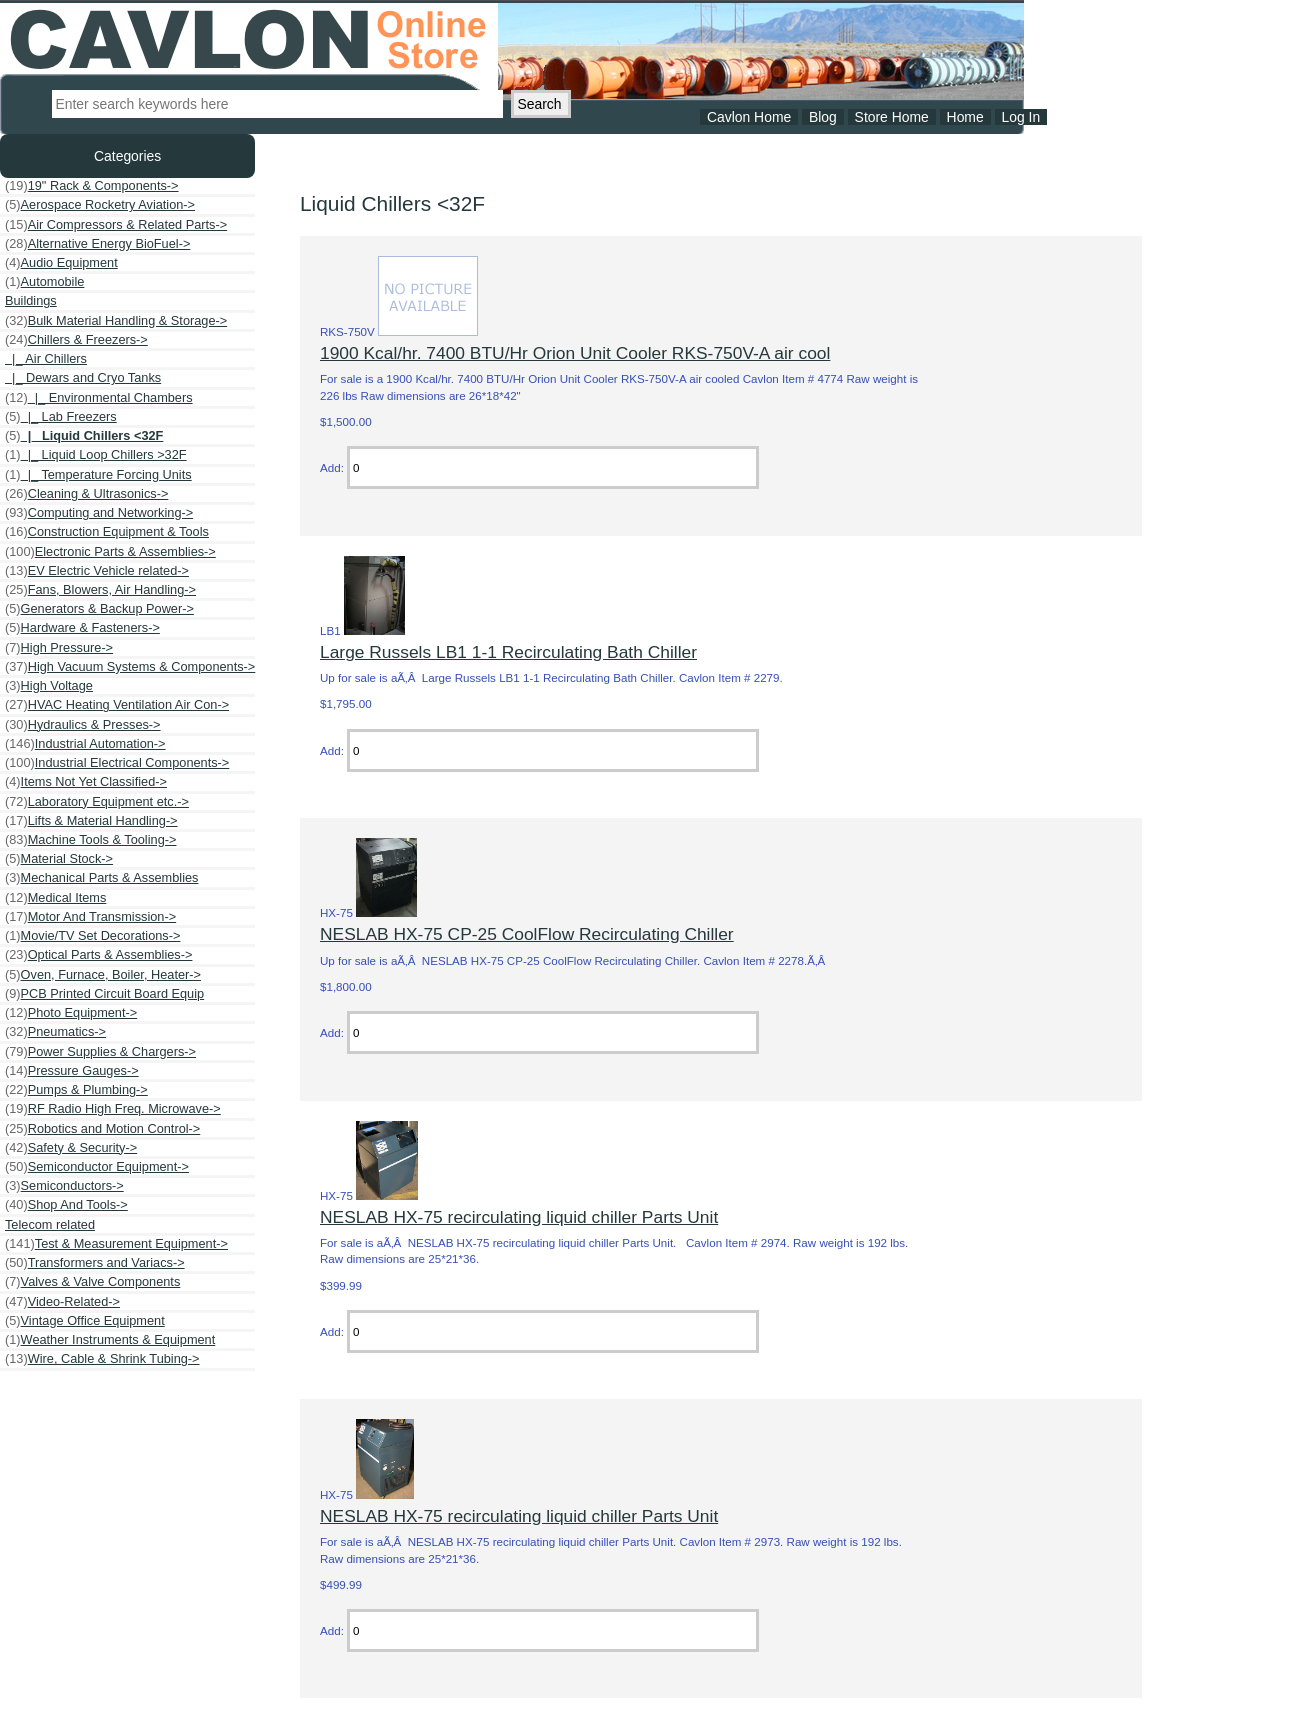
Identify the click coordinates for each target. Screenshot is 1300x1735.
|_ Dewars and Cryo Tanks (83, 377)
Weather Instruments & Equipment (110, 1340)
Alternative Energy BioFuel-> (97, 244)
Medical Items (55, 898)
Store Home (892, 117)
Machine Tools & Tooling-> (90, 840)
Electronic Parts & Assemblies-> (110, 552)
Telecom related (50, 1224)
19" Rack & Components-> (92, 186)
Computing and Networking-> (99, 513)
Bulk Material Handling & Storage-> (116, 321)
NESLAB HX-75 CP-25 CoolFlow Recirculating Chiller (527, 934)
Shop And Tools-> (66, 1205)
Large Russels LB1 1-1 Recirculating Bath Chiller (508, 652)
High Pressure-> (59, 648)
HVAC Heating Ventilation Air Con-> (117, 705)
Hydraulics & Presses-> (83, 725)
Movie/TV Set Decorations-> (92, 936)
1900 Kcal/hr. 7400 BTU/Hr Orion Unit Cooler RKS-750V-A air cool (575, 353)
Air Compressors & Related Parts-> (116, 225)
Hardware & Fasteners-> (82, 628)
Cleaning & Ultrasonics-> (86, 494)
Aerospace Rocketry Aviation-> (100, 205)
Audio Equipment (61, 263)
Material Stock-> (59, 859)
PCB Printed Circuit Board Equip (104, 994)
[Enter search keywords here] (277, 104)
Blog (823, 117)
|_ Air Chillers (46, 358)
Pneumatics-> (55, 1032)
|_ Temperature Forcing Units (98, 475)
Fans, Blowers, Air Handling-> (100, 590)
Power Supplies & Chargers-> (100, 1052)
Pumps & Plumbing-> (76, 1090)
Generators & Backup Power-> (99, 609)
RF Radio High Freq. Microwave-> (113, 1109)
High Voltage (49, 686)
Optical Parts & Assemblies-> (98, 955)
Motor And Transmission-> (90, 917)
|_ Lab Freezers (61, 417)
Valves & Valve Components (92, 1282)
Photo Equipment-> (71, 1013)
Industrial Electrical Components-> (117, 763)
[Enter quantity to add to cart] (553, 467)
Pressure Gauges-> (72, 1071)
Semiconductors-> (64, 1186)
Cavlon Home (749, 117)
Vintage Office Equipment (85, 1321)
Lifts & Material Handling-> (91, 821)
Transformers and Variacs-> (95, 1263)
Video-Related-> (62, 1302)
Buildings (31, 300)
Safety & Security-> (71, 1148)
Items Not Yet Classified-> (86, 782)
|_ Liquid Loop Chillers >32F (96, 455)
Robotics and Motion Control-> (102, 1129)
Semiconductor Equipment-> (97, 1167)
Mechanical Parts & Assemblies (101, 878)
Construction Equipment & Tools (107, 532)
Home (965, 117)
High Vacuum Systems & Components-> (130, 667)
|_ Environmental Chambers (99, 398)
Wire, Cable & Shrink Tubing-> (102, 1359)
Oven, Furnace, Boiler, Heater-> (103, 975)
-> (76, 340)
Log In (1020, 117)
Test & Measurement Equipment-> (116, 1244)
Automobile (44, 282)
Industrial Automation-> (85, 744)
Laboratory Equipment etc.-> (97, 802)
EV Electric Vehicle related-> (97, 571)
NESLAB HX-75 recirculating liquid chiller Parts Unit (519, 1217)
